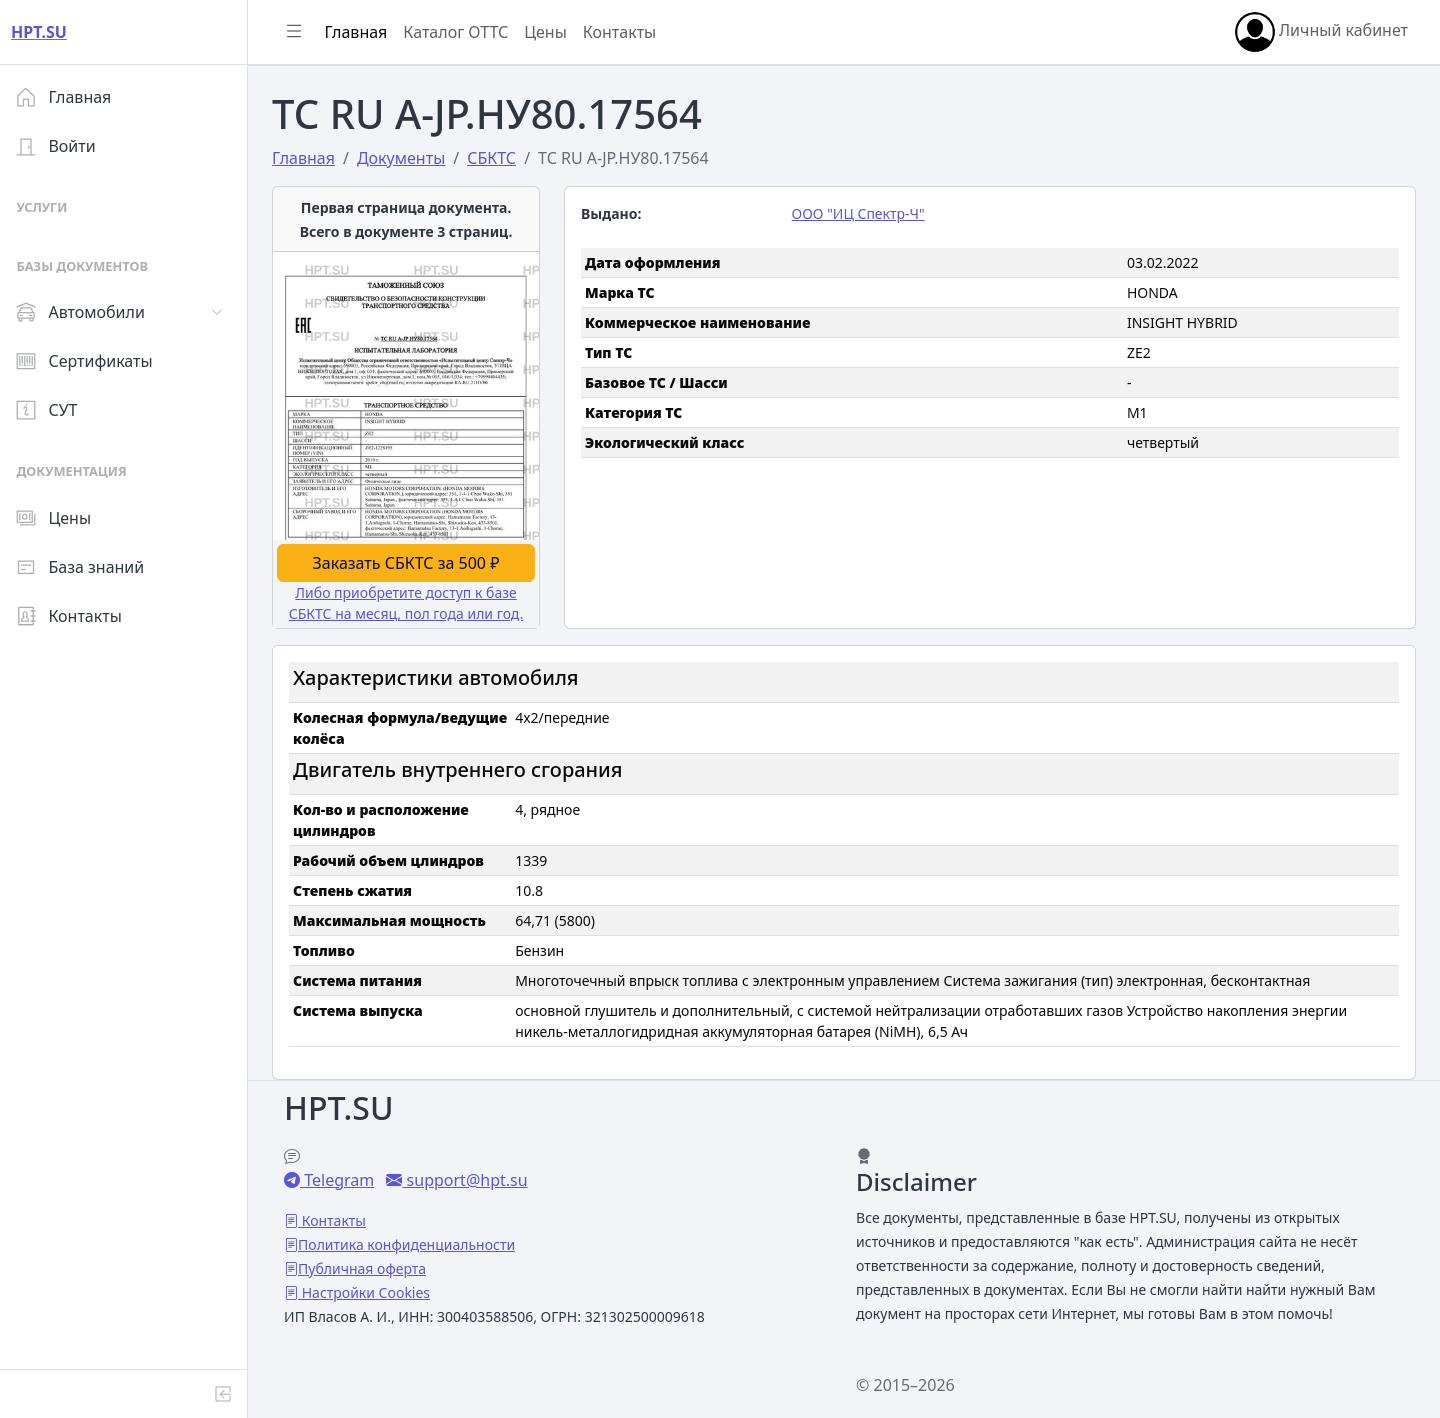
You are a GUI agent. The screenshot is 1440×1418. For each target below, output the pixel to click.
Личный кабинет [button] (1321, 32)
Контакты (76, 616)
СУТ (54, 410)
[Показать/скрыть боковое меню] (302, 32)
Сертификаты (92, 361)
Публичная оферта (370, 1265)
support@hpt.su (472, 1177)
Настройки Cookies (372, 1289)
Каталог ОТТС (463, 32)
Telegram (345, 1177)
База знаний (88, 567)
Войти (63, 146)
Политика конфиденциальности (414, 1241)
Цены (61, 518)
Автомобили (88, 312)
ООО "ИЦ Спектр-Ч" (862, 213)
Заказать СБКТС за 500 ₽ (413, 561)
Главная (71, 97)
